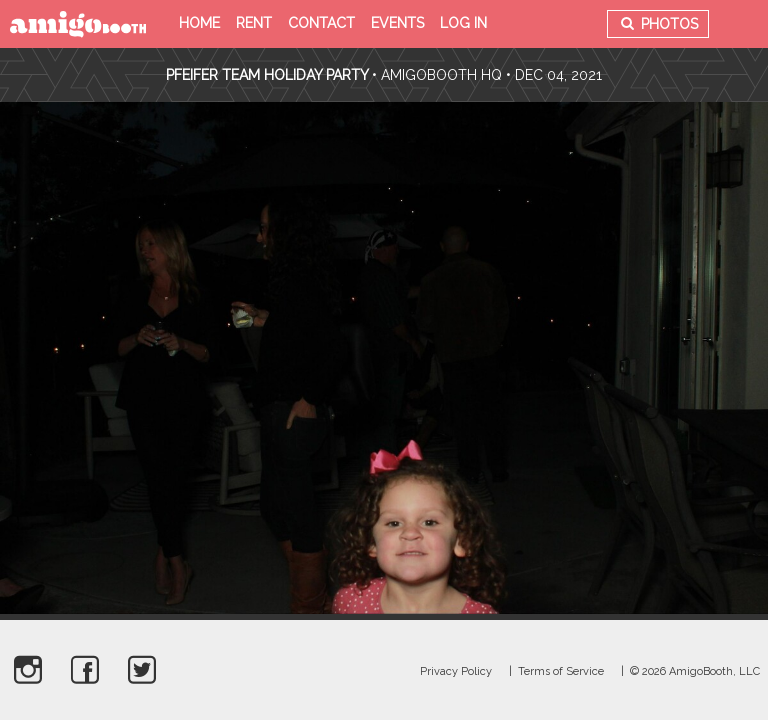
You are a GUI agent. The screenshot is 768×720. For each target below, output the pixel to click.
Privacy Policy (456, 671)
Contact (321, 23)
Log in (463, 23)
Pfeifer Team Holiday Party (269, 75)
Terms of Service (561, 671)
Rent (254, 23)
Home (199, 23)
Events (397, 23)
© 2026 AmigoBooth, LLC (695, 671)
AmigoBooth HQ (441, 75)
